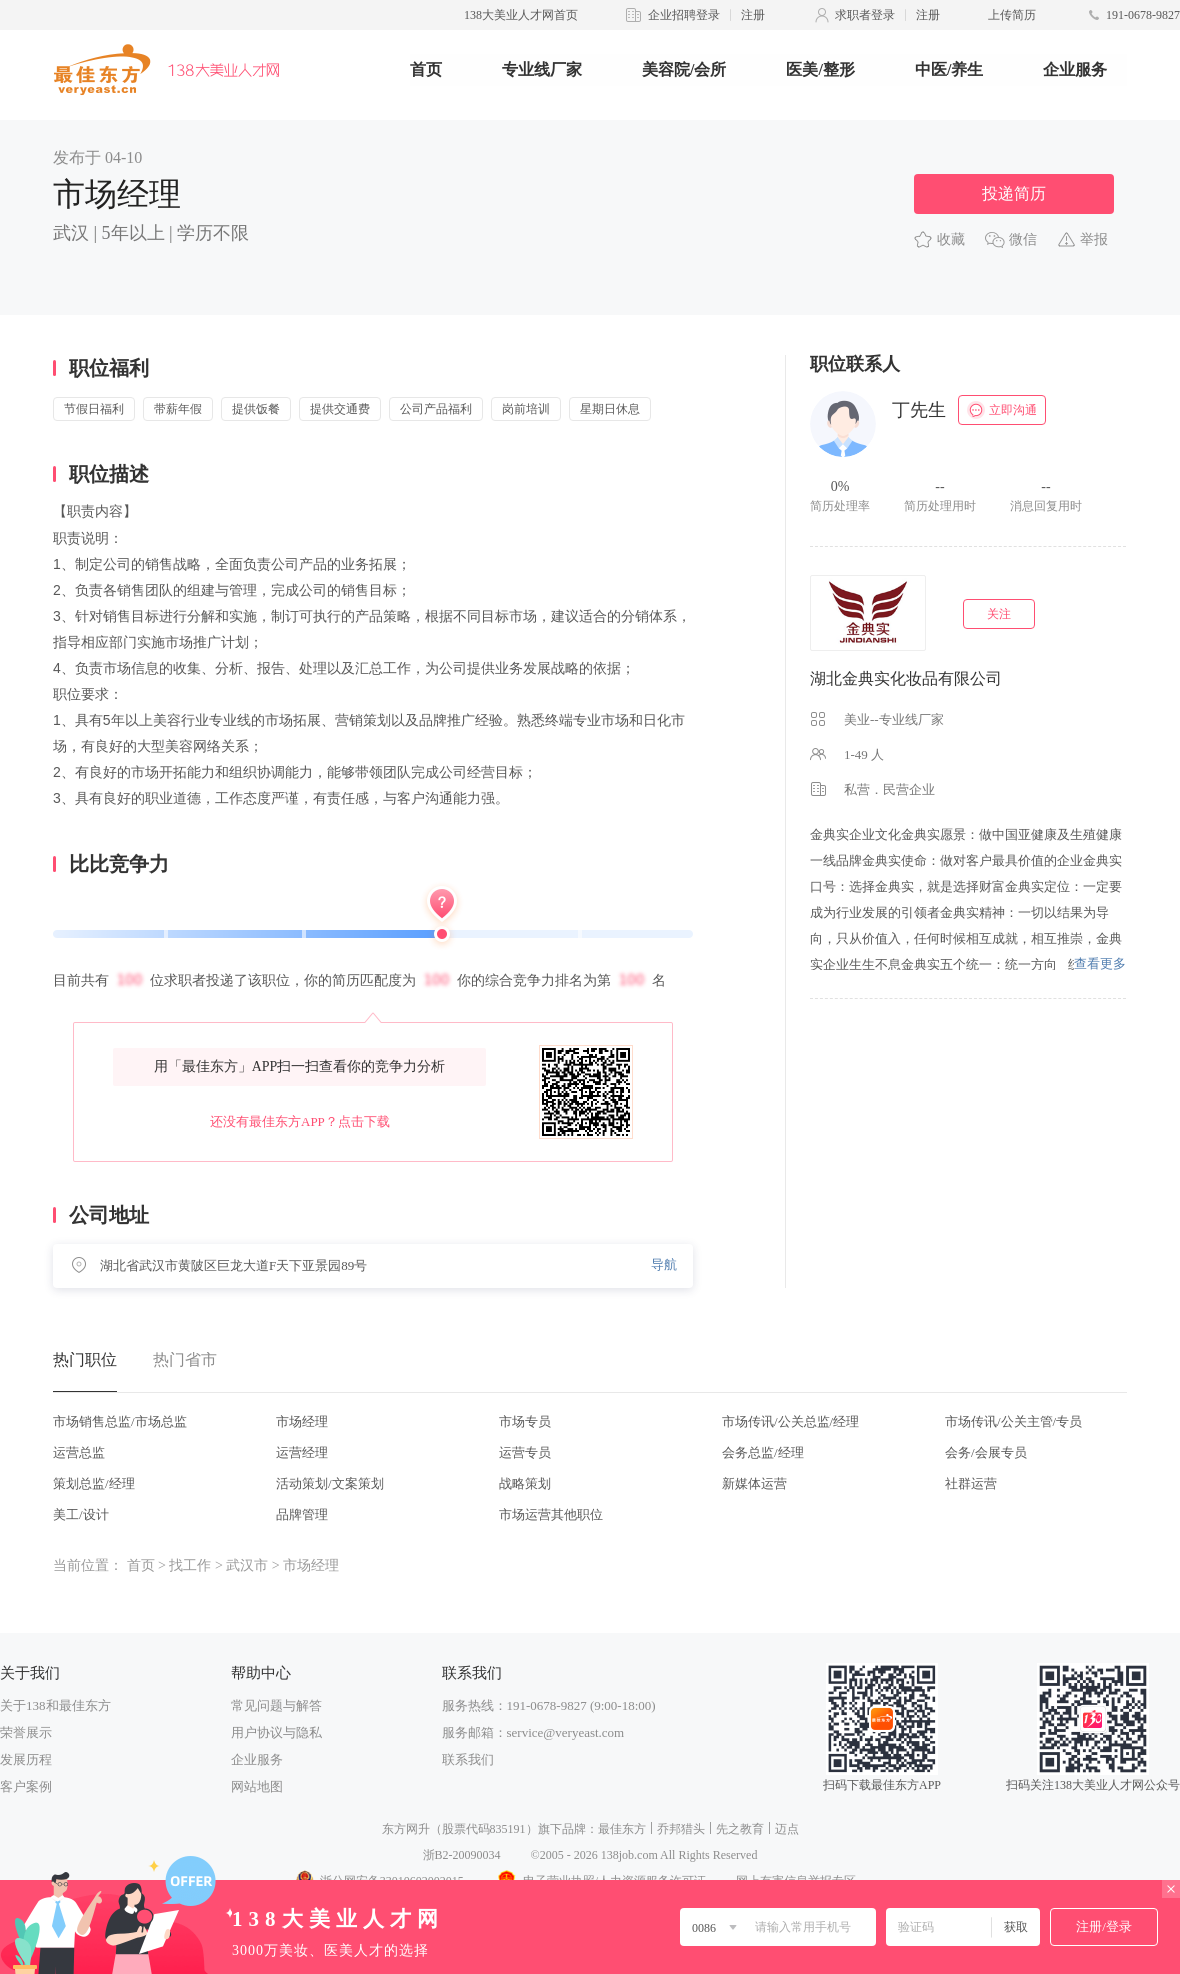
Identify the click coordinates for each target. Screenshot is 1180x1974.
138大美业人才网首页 (521, 15)
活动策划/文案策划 (330, 1483)
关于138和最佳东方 (55, 1705)
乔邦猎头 (681, 1829)
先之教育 (740, 1829)
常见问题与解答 (276, 1705)
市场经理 (302, 1421)
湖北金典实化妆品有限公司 (906, 678)
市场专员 (525, 1421)
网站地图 (257, 1786)
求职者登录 (865, 15)
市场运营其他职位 (551, 1514)
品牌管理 (302, 1514)
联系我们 (468, 1759)
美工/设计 (81, 1514)
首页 (426, 69)
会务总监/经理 (763, 1452)
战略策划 (525, 1483)
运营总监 (79, 1452)
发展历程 (26, 1759)
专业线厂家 (542, 69)
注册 (753, 15)
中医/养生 (949, 69)
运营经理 (302, 1452)
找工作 (190, 1565)
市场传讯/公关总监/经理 (790, 1421)
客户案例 (26, 1786)
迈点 (787, 1829)
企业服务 (1075, 69)
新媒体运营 (754, 1483)
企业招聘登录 (684, 15)
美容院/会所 (684, 69)
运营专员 (525, 1452)
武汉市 (247, 1565)
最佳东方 (622, 1829)
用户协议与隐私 (276, 1732)
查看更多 (1100, 963)
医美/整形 (820, 69)
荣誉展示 (26, 1732)
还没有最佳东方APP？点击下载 (300, 1121)
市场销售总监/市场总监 (120, 1421)
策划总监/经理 (94, 1483)
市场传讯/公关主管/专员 (1013, 1421)
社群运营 (971, 1483)
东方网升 (406, 1829)
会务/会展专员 (986, 1452)
